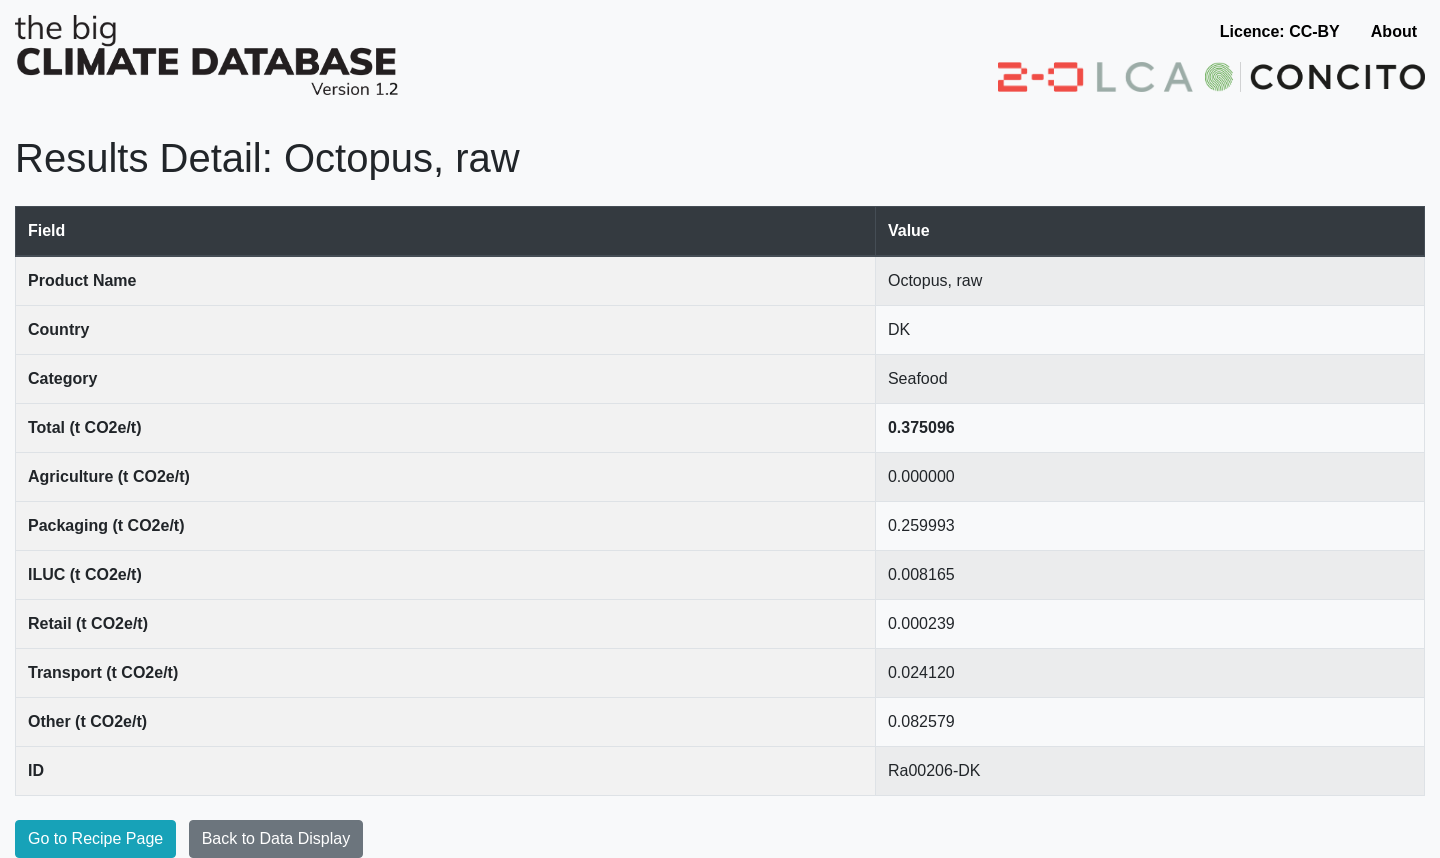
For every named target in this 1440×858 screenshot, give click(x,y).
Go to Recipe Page (95, 838)
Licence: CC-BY (1280, 31)
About (1394, 31)
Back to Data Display (276, 838)
